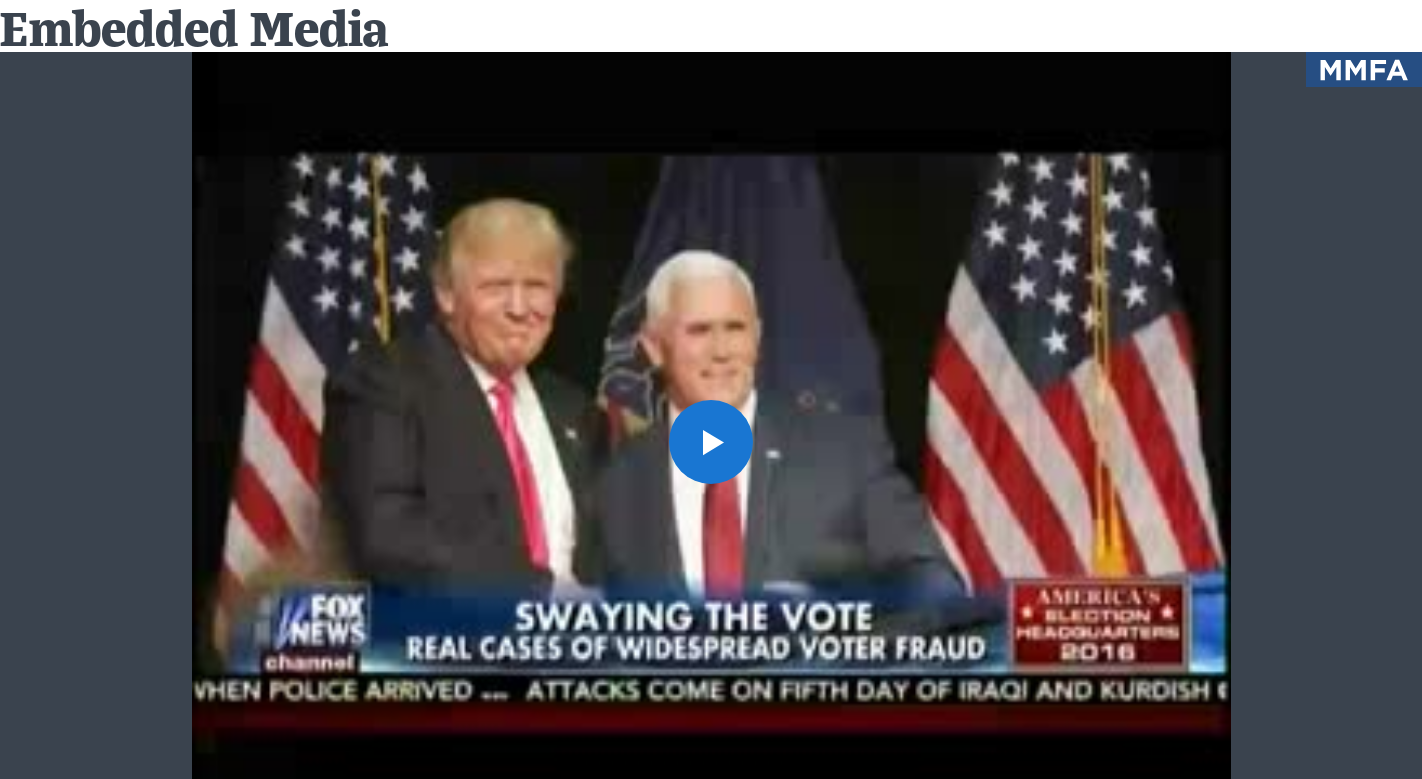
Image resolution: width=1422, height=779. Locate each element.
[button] (711, 442)
